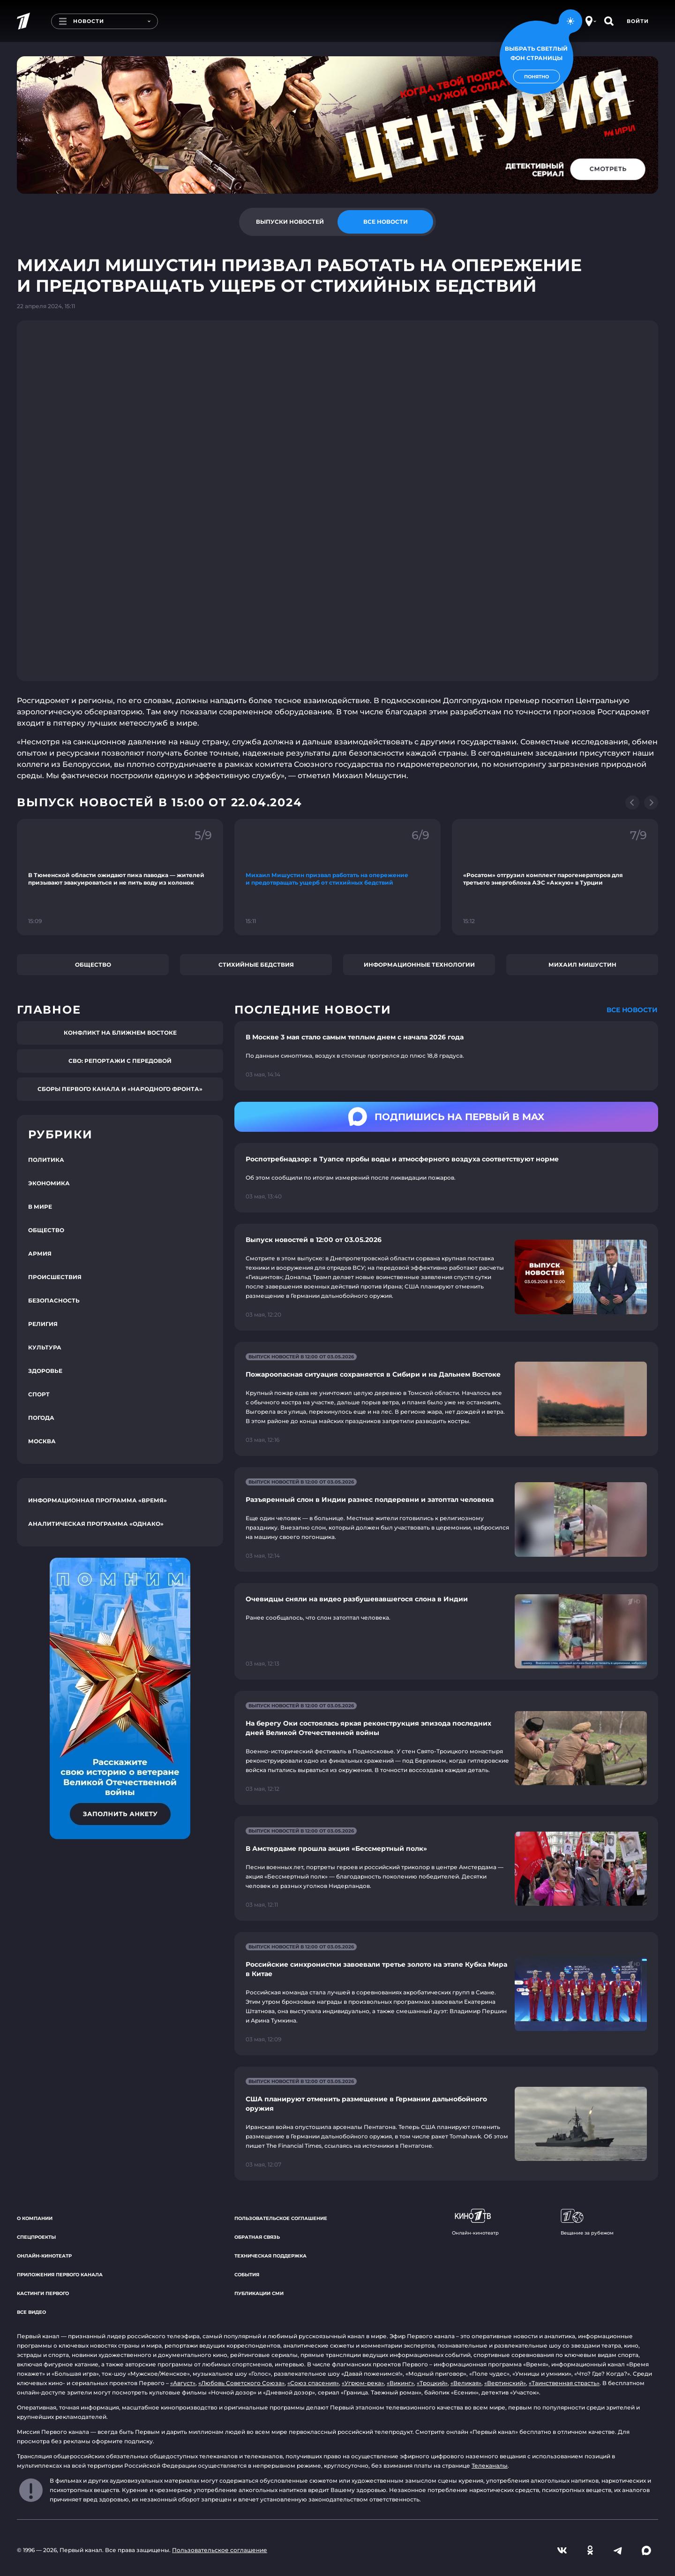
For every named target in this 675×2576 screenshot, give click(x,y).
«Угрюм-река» (363, 2383)
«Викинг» (400, 2383)
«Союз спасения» (313, 2383)
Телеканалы (490, 2465)
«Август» (182, 2383)
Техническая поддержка (270, 2256)
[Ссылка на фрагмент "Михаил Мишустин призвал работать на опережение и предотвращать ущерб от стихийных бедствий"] (337, 877)
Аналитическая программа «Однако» (96, 1523)
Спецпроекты (36, 2237)
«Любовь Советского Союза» (241, 2383)
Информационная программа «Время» (97, 1500)
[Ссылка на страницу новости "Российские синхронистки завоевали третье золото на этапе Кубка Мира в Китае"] (446, 1993)
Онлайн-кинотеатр (44, 2256)
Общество (93, 964)
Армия (40, 1253)
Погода (41, 1417)
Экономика (49, 1183)
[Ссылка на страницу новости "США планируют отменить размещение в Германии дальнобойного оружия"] (446, 2123)
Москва (42, 1441)
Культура (44, 1347)
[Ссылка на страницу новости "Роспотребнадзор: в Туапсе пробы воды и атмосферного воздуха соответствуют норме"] (446, 1177)
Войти (638, 21)
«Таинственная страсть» (564, 2383)
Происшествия (55, 1276)
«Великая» (465, 2383)
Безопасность (54, 1300)
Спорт (39, 1394)
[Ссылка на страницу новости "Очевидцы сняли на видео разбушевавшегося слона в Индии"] (446, 1631)
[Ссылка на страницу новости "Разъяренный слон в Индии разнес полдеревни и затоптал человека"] (446, 1519)
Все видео (31, 2312)
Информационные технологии (419, 964)
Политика (46, 1159)
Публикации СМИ (259, 2293)
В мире (40, 1206)
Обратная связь (257, 2237)
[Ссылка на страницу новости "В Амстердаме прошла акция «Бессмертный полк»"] (446, 1868)
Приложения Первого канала (60, 2275)
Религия (43, 1323)
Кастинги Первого (43, 2293)
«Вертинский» (505, 2383)
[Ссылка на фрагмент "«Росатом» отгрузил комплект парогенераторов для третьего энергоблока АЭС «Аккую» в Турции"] (555, 877)
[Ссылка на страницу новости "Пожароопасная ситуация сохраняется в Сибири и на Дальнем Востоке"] (446, 1399)
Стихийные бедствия (256, 964)
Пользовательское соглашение (280, 2218)
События (246, 2275)
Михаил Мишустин (582, 964)
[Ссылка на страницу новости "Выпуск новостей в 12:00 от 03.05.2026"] (446, 1277)
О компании (34, 2218)
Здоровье (45, 1370)
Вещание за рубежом (587, 2222)
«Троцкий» (432, 2383)
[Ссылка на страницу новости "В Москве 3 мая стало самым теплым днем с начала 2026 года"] (446, 1055)
